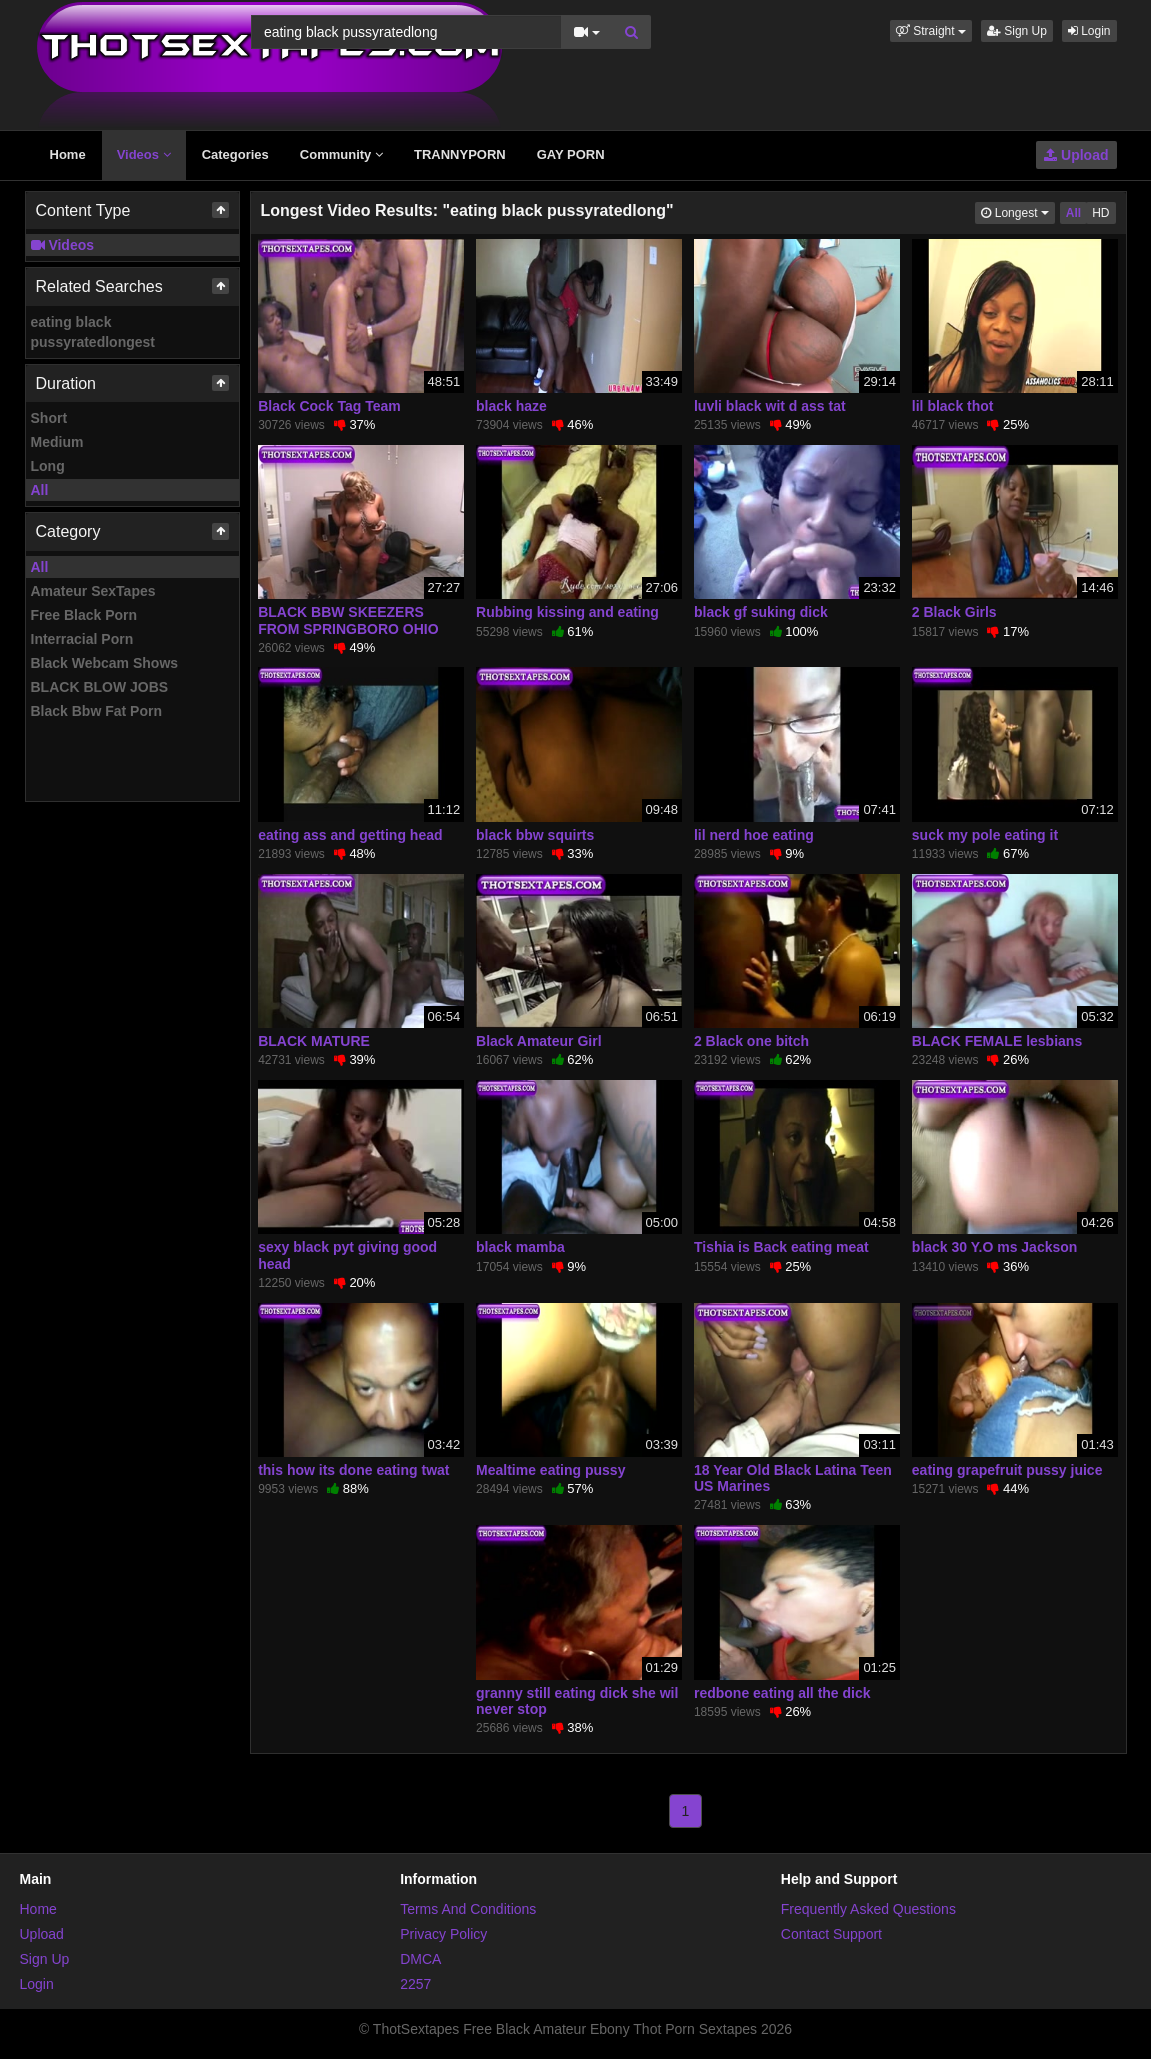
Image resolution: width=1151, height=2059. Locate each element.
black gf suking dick (761, 612)
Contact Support (831, 1934)
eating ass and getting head (350, 835)
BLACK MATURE (314, 1041)
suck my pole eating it (985, 835)
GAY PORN (571, 154)
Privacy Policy (443, 1934)
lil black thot (953, 406)
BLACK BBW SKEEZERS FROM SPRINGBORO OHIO (348, 620)
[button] (931, 31)
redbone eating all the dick (782, 1693)
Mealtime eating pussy (550, 1470)
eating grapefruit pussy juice (1007, 1470)
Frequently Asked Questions (868, 1909)
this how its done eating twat (353, 1470)
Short (49, 418)
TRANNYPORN (460, 154)
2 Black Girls (954, 612)
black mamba (520, 1247)
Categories (235, 154)
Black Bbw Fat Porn (96, 711)
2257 (415, 1984)
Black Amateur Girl (539, 1041)
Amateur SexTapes (93, 591)
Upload (1076, 155)
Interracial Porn (82, 639)
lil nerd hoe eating (754, 835)
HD (1100, 213)
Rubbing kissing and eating (567, 612)
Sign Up (1017, 31)
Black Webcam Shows (105, 663)
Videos (144, 154)
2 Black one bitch (751, 1041)
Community (341, 154)
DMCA (420, 1959)
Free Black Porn (84, 615)
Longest (1017, 211)
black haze (511, 406)
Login (1089, 31)
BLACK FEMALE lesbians (997, 1041)
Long (48, 466)
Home (68, 154)
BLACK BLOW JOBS (100, 687)
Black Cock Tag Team (329, 406)
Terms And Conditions (468, 1909)
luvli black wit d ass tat (770, 406)
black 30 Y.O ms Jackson (995, 1247)
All (40, 490)
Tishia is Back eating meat (781, 1247)
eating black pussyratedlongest (93, 332)
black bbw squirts (535, 835)
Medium (57, 442)
